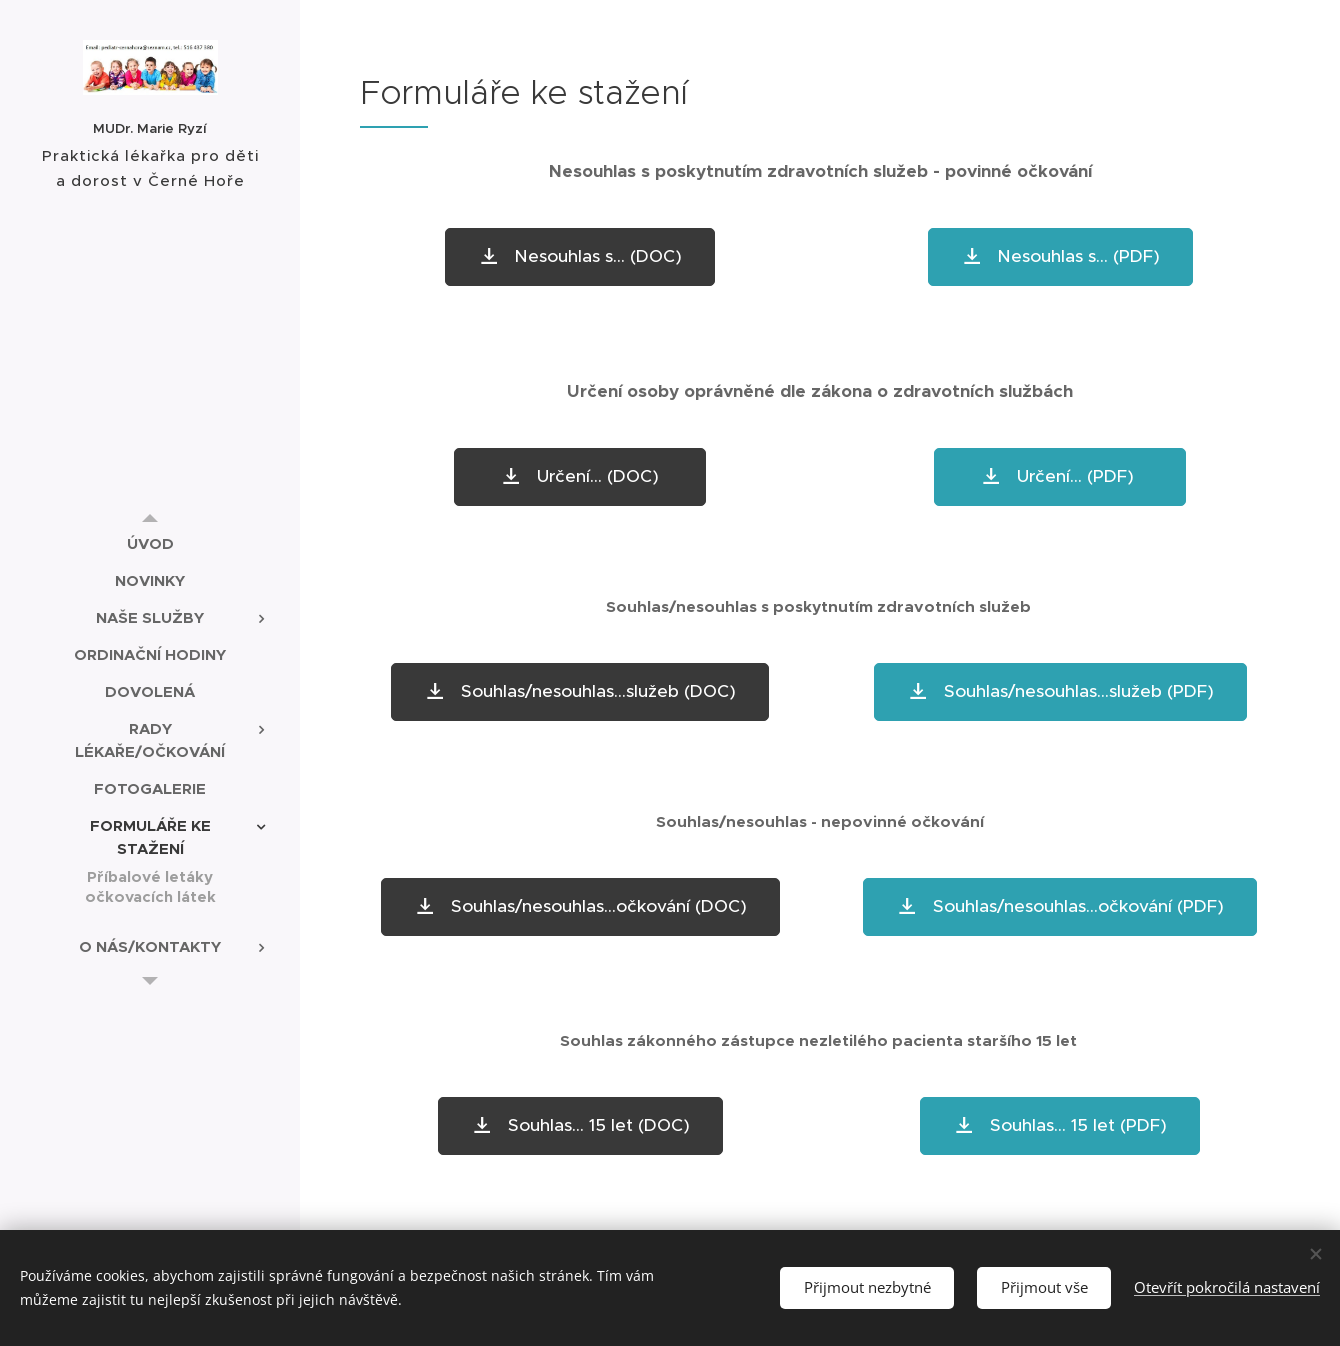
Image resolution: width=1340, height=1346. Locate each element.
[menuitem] (150, 543)
